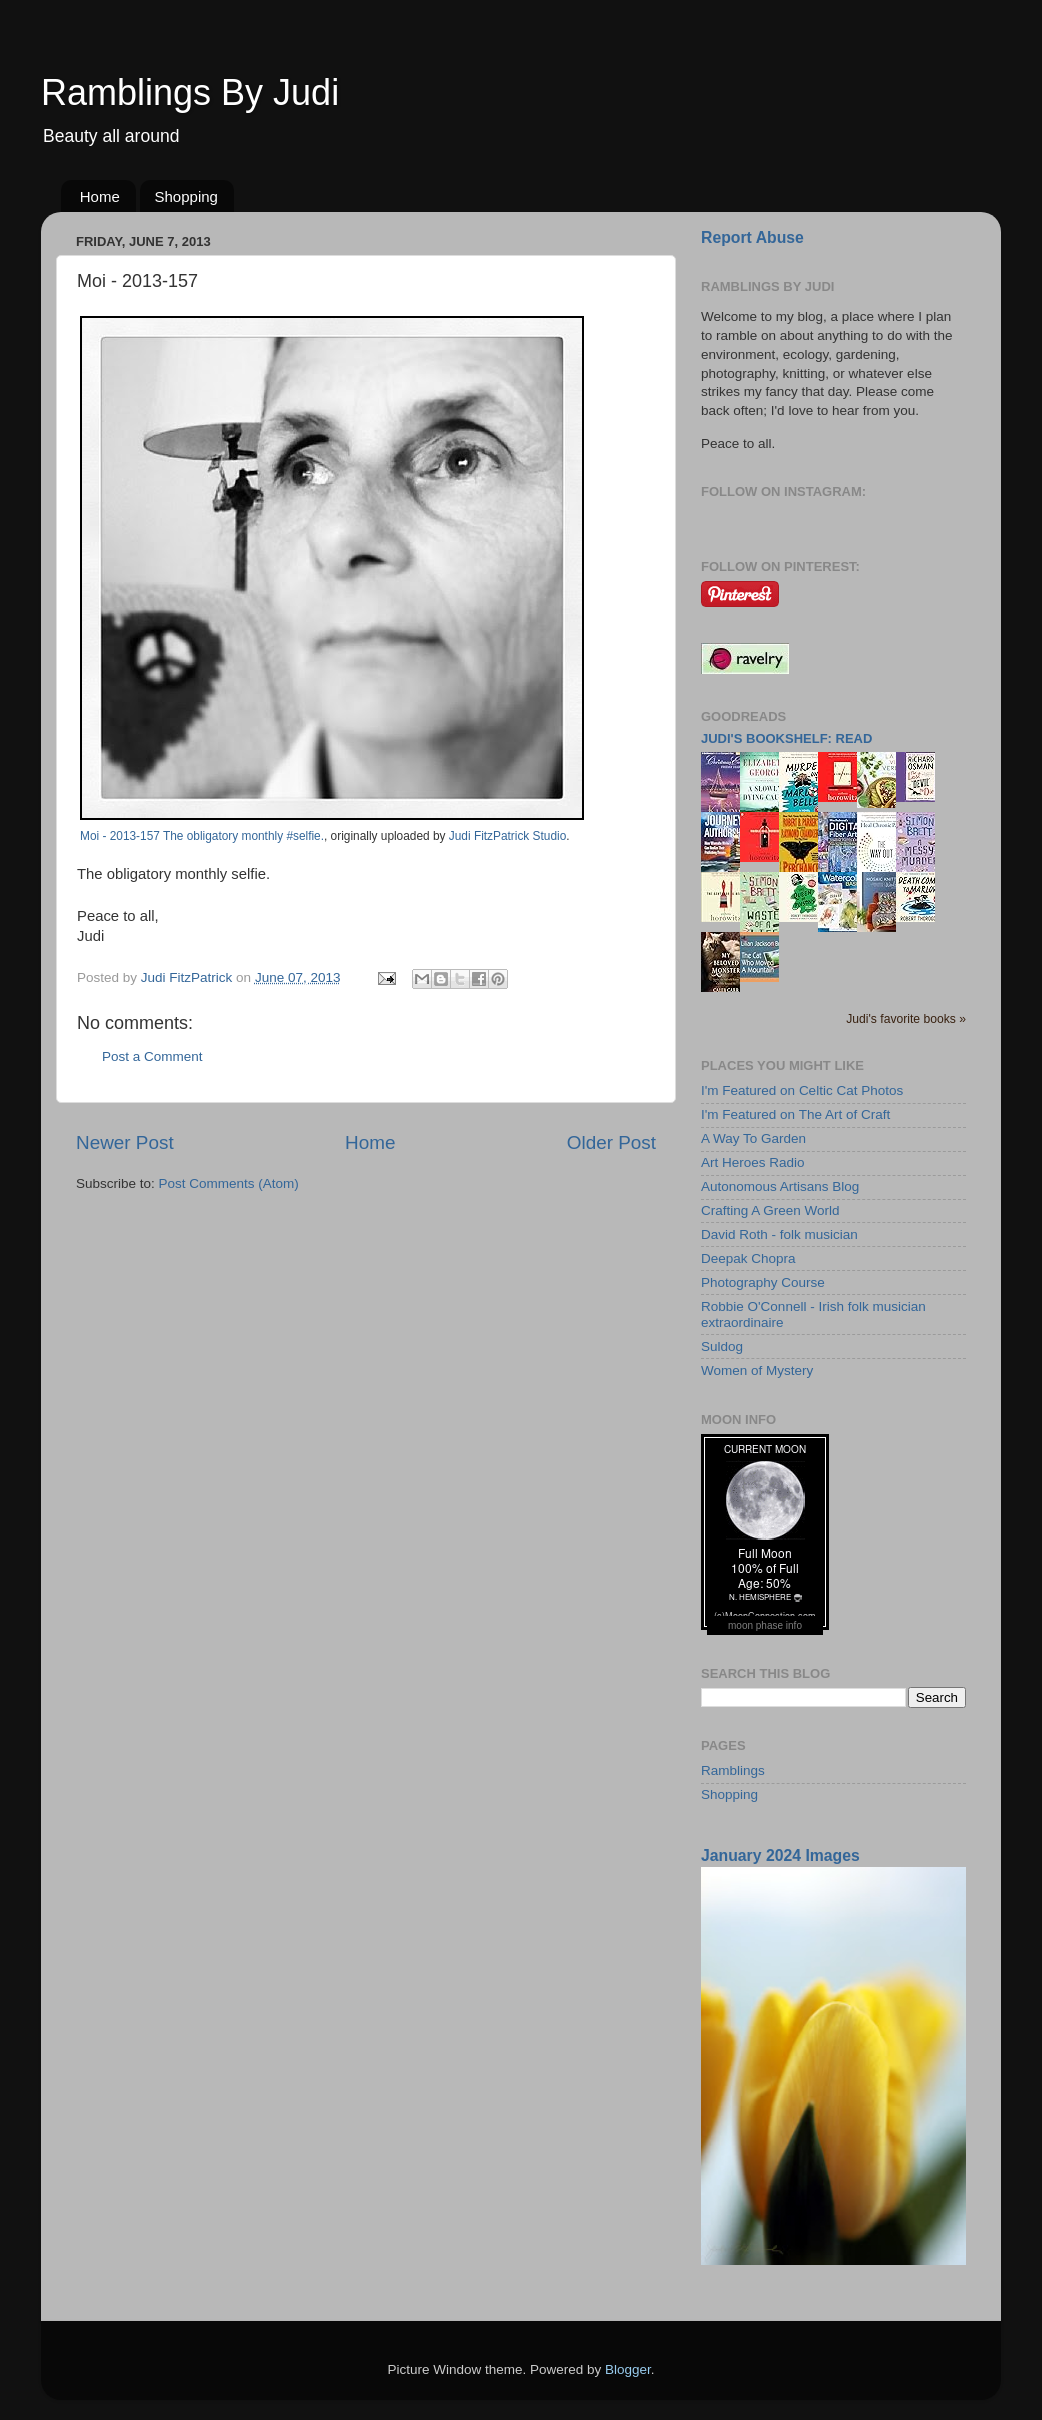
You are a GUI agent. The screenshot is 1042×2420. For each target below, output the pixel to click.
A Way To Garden (753, 1138)
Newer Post (125, 1142)
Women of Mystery (757, 1370)
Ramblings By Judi (190, 92)
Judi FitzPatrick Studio (507, 836)
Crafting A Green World (770, 1210)
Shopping (186, 196)
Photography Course (763, 1282)
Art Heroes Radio (753, 1162)
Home (100, 196)
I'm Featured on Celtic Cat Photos (802, 1090)
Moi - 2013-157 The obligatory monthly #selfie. (202, 836)
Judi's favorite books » (906, 1019)
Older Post (611, 1142)
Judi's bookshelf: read (786, 738)
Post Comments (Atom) (229, 1183)
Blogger (628, 2369)
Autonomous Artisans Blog (780, 1186)
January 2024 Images (780, 1855)
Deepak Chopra (748, 1258)
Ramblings (733, 1770)
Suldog (722, 1346)
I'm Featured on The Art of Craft (795, 1114)
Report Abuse (752, 237)
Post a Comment (152, 1056)
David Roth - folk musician (779, 1234)
